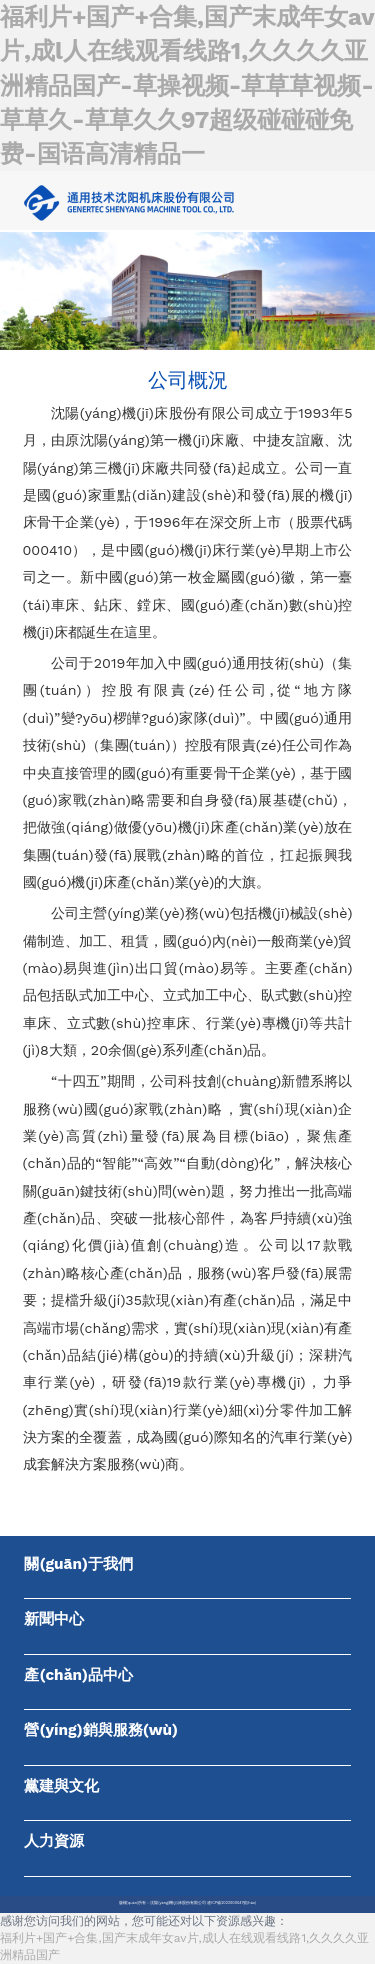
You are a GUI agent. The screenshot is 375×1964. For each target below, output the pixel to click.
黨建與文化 (61, 1786)
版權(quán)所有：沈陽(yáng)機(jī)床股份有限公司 (162, 1903)
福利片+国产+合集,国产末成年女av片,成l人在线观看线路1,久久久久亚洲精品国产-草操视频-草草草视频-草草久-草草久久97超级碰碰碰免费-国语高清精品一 (187, 85)
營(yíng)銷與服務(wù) (101, 1730)
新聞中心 (54, 1619)
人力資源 (54, 1841)
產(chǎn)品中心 (78, 1675)
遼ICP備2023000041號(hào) (231, 1903)
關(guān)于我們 (78, 1564)
